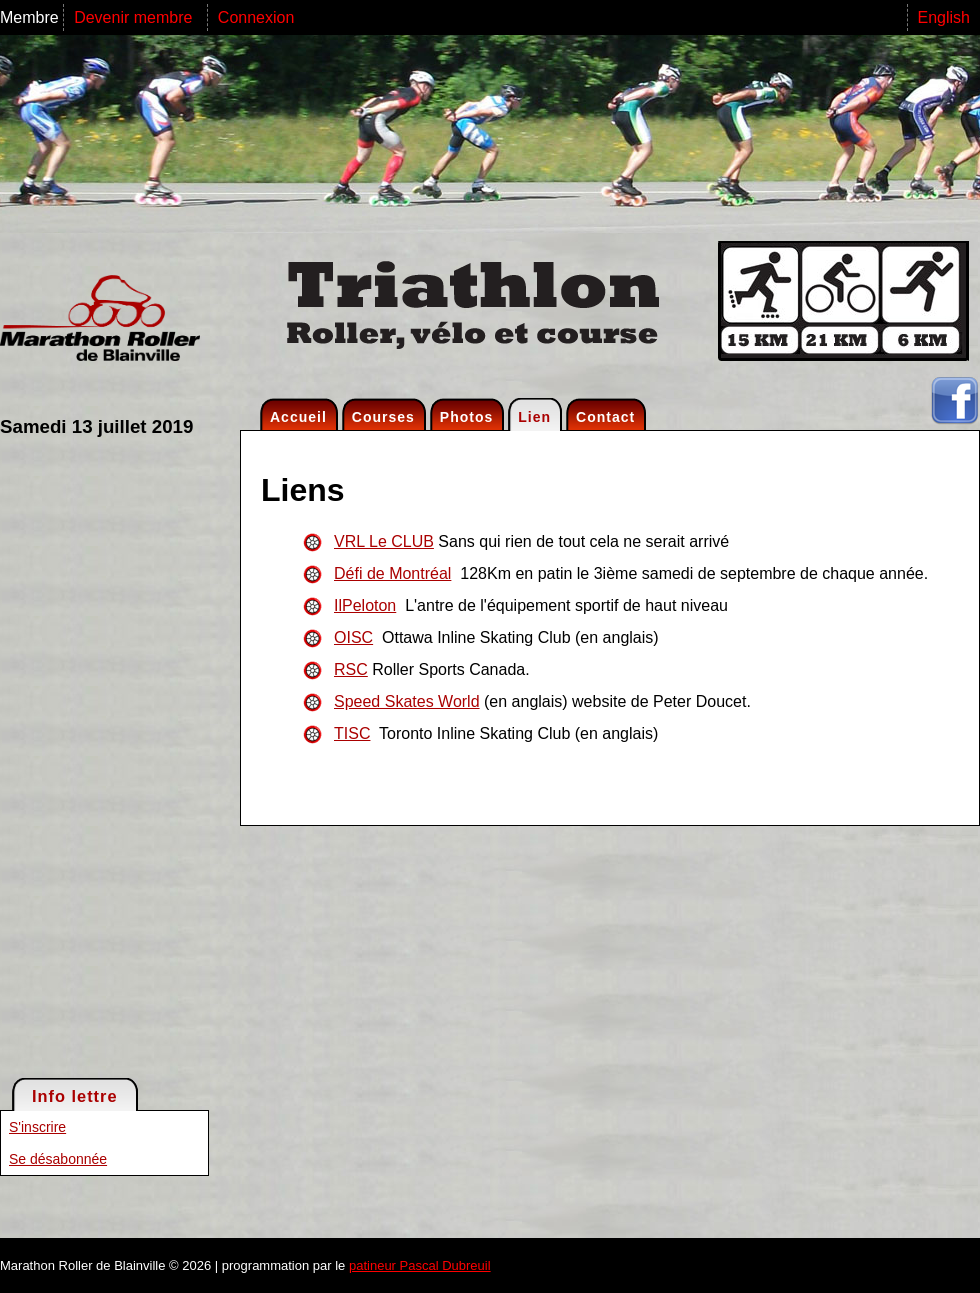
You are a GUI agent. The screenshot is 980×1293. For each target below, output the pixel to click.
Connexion (256, 17)
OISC (353, 637)
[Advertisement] (80, 756)
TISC (352, 733)
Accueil (298, 417)
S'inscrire (37, 1127)
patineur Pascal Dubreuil (420, 1265)
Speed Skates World (407, 701)
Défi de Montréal (392, 573)
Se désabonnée (58, 1159)
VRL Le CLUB (384, 541)
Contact (605, 417)
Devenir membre (135, 17)
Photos (466, 417)
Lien (534, 417)
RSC (351, 669)
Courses (383, 417)
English (944, 17)
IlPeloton (365, 605)
